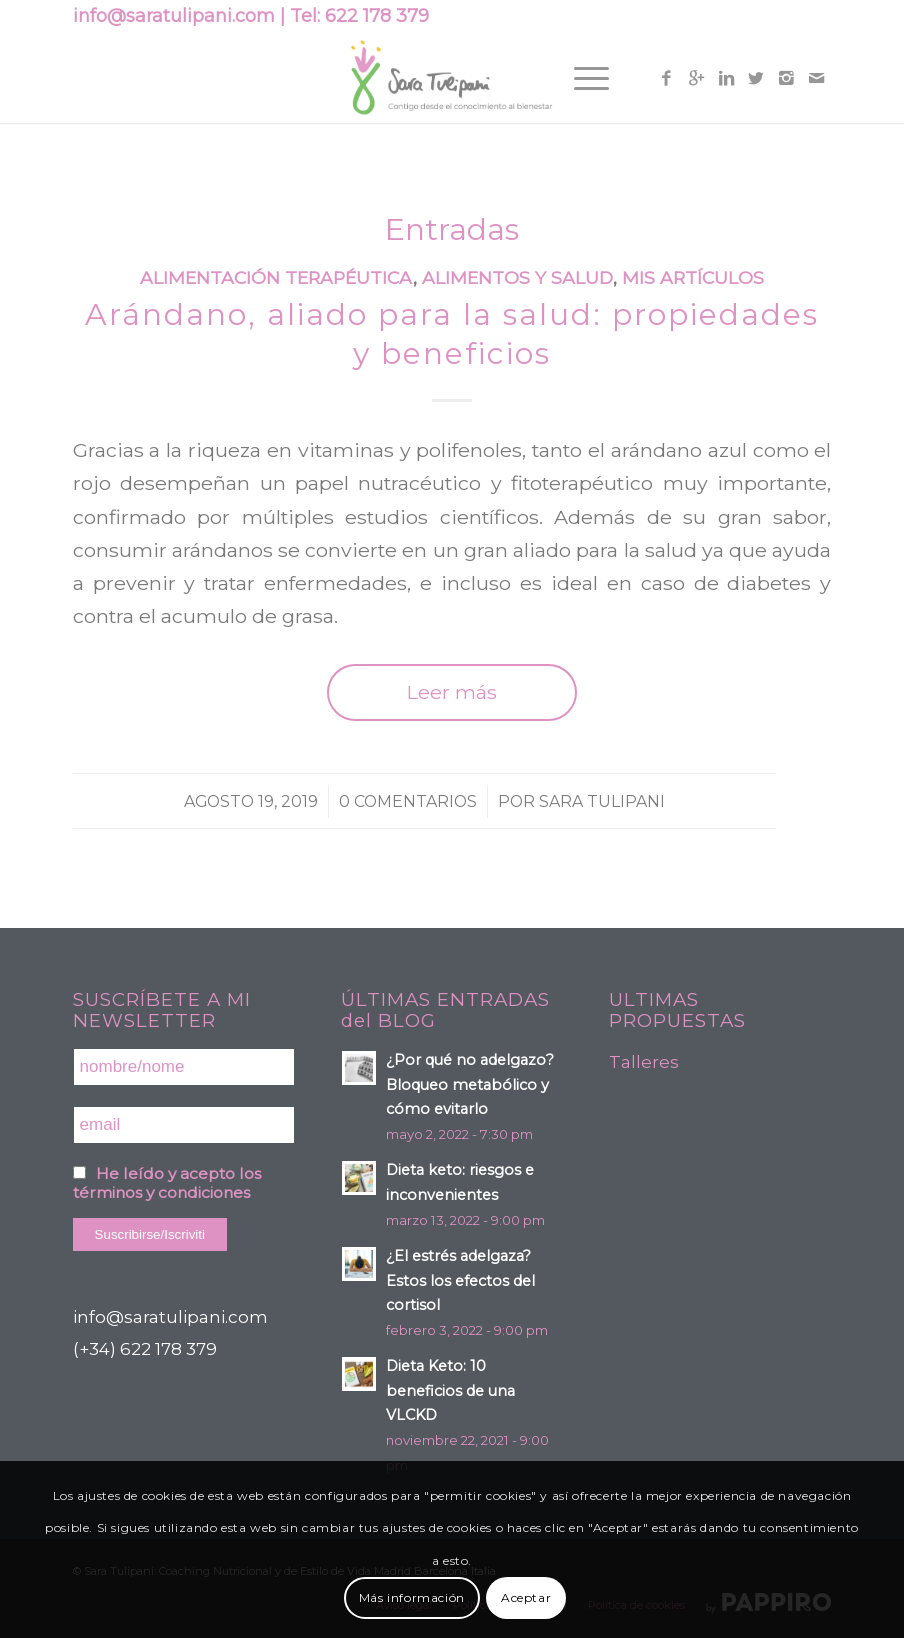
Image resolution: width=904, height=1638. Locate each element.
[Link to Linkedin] (726, 78)
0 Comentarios (408, 801)
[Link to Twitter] (756, 78)
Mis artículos (693, 277)
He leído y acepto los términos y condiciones (167, 1183)
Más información (412, 1597)
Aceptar (526, 1597)
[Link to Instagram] (786, 78)
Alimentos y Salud (517, 277)
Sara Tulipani (602, 801)
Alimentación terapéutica (276, 277)
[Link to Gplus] (696, 78)
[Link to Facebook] (666, 78)
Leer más (451, 692)
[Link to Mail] (816, 78)
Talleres (644, 1062)
